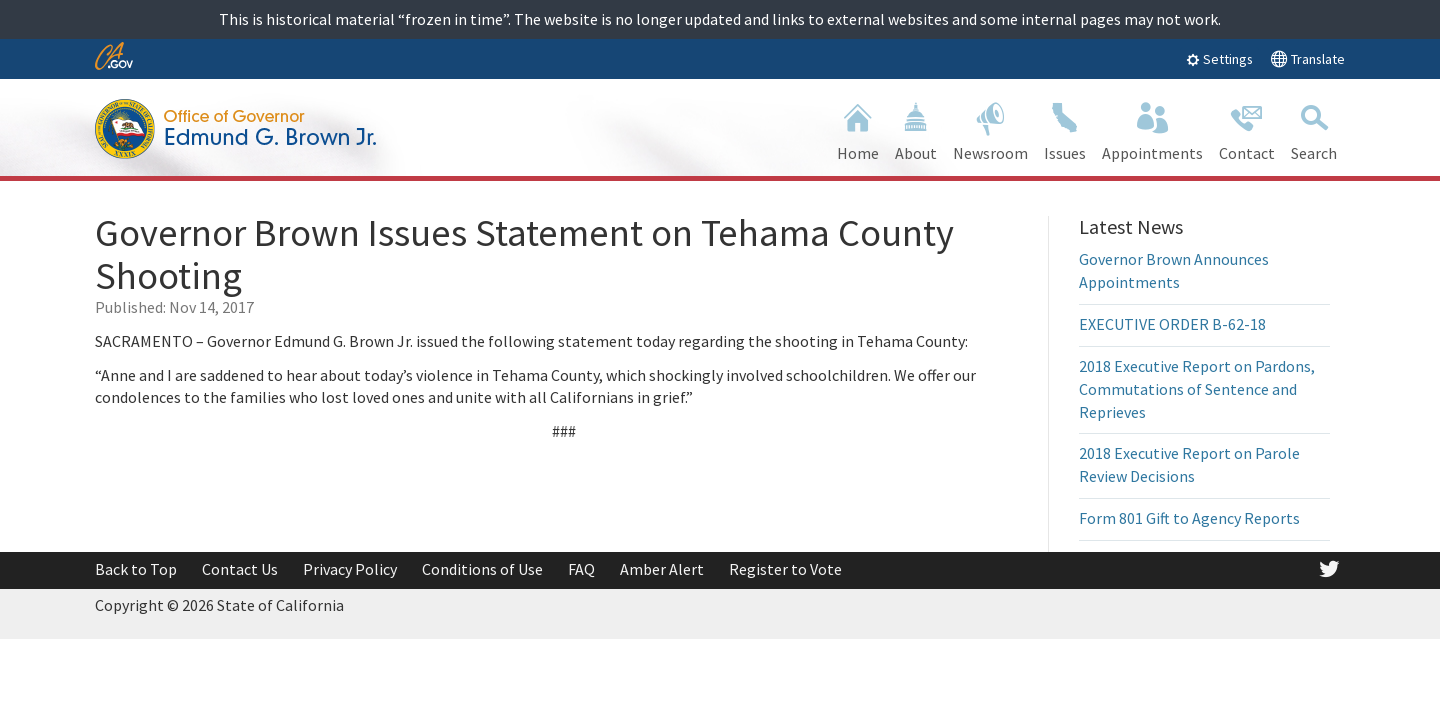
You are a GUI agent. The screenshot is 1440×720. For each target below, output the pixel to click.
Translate (1307, 58)
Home (858, 129)
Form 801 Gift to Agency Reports (1189, 518)
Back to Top (136, 569)
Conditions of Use (482, 569)
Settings (1219, 59)
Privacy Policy (350, 569)
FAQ (581, 569)
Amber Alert (662, 569)
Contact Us (240, 569)
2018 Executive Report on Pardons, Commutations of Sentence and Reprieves (1197, 389)
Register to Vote (785, 569)
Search (1314, 129)
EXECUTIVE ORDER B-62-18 (1172, 324)
